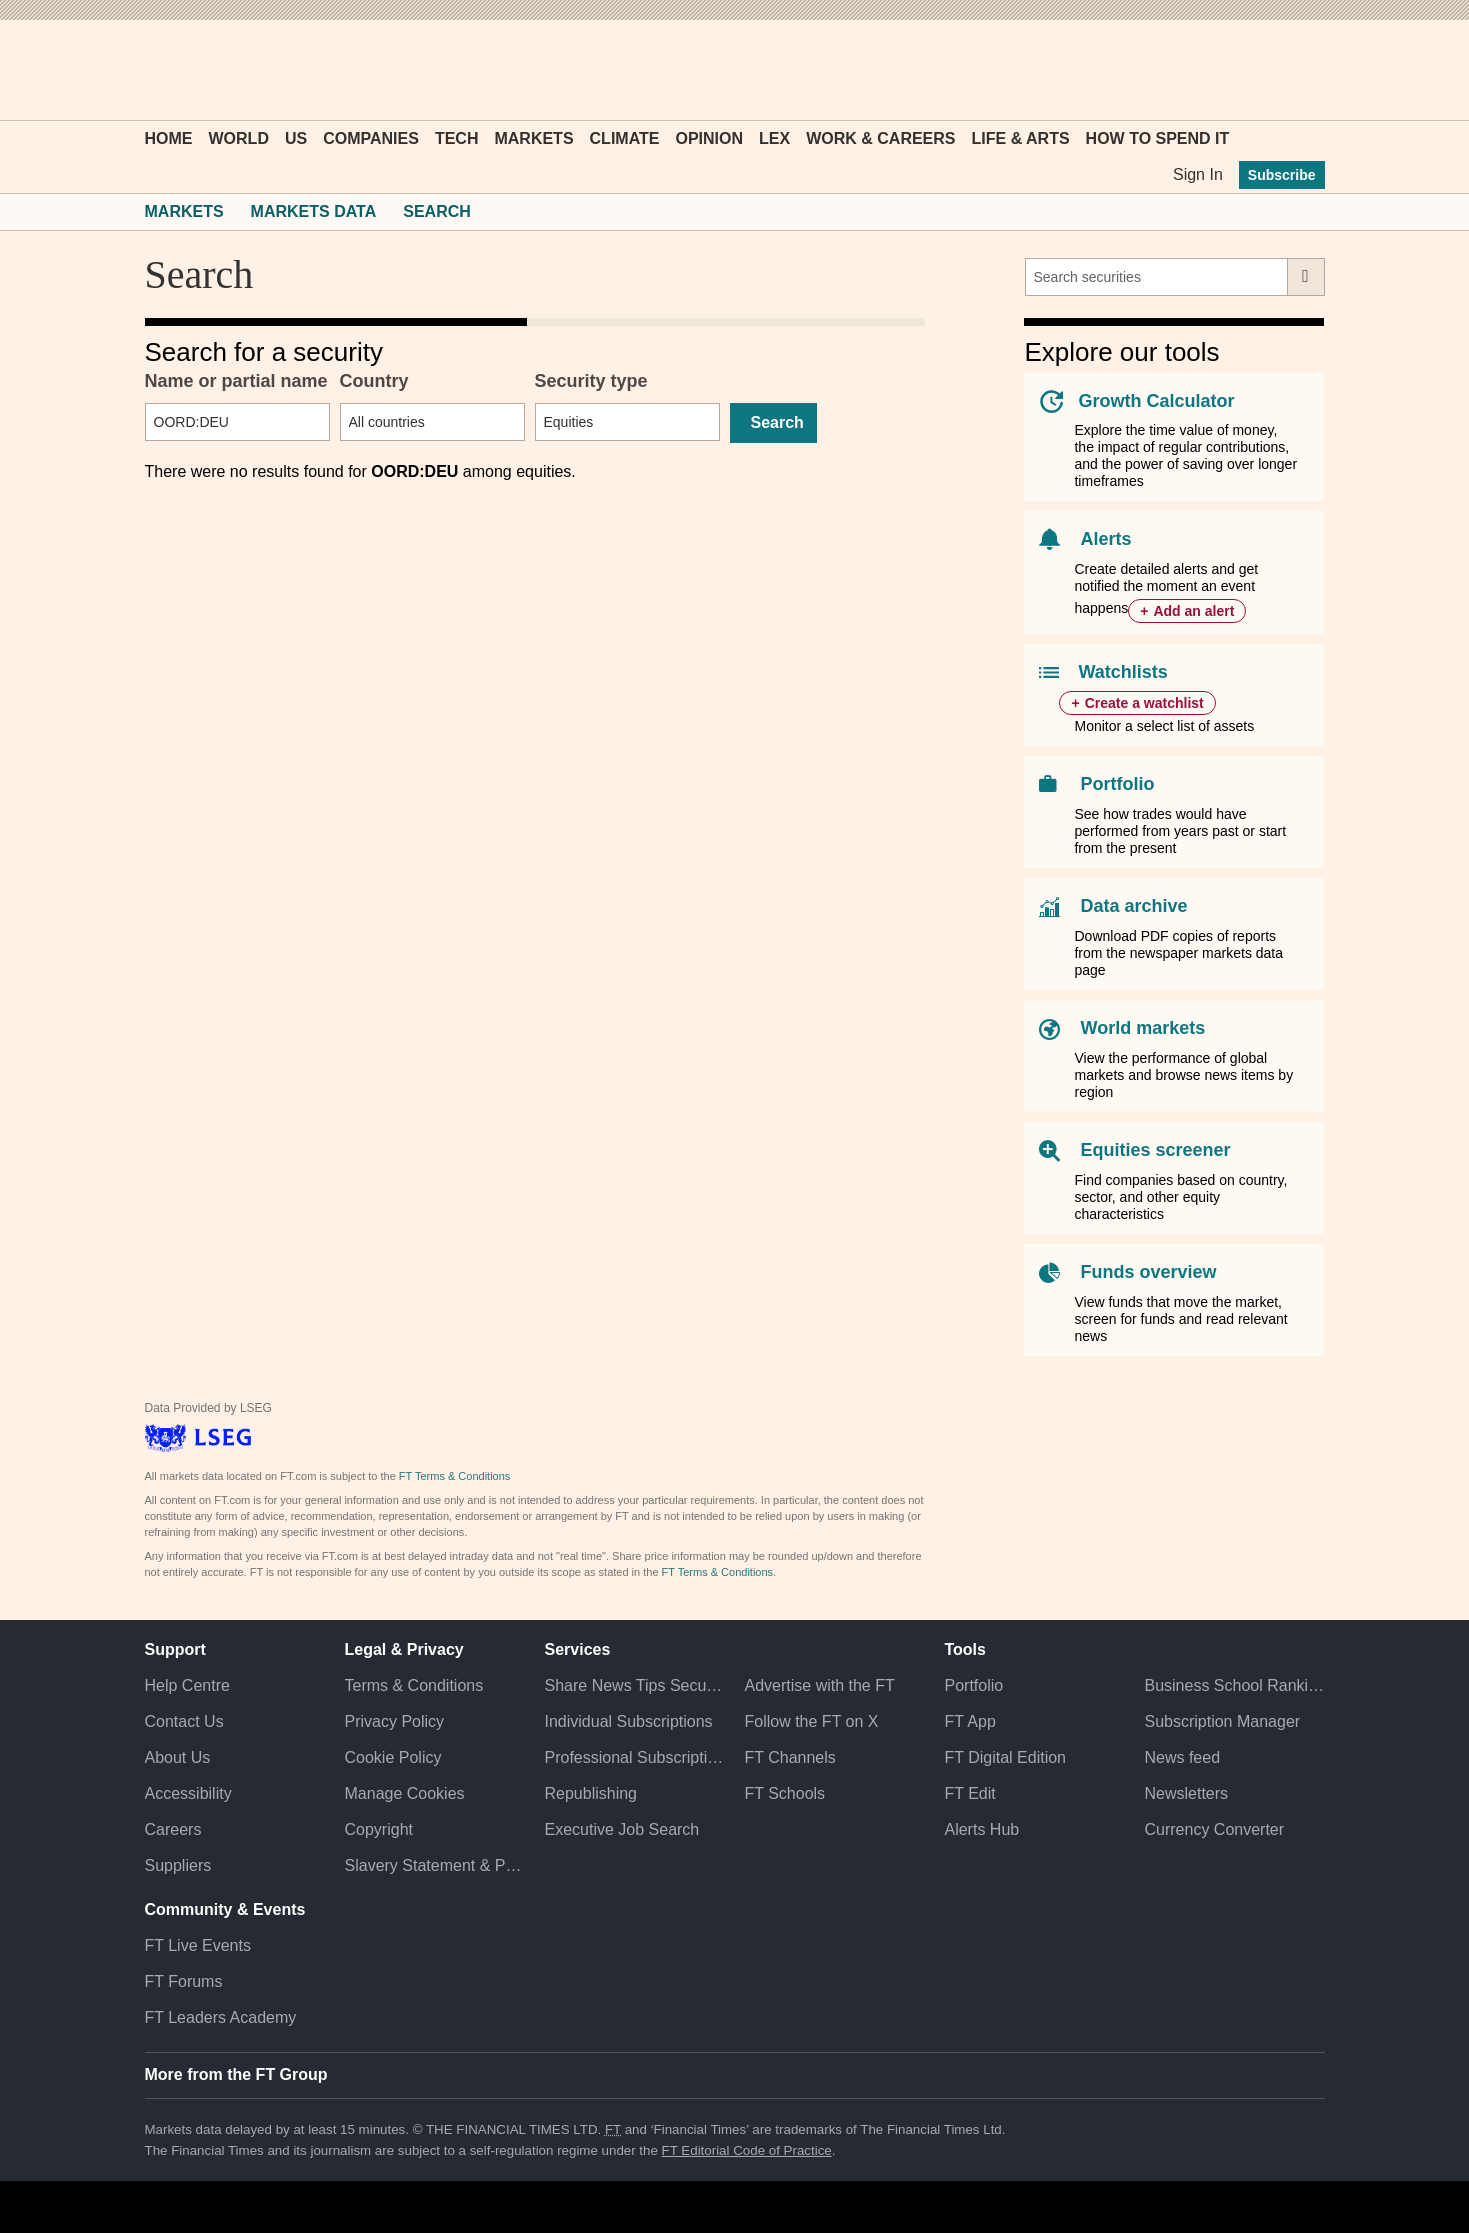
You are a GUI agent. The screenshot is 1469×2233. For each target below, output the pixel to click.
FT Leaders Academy (221, 2017)
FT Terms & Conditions (454, 1476)
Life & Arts (1021, 138)
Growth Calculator (1156, 401)
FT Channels (789, 1757)
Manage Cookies (405, 1793)
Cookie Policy (393, 1757)
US (296, 138)
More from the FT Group (236, 2074)
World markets (1142, 1028)
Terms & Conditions (414, 1685)
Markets (533, 138)
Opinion (709, 138)
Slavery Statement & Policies (435, 1865)
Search (437, 211)
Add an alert (1193, 611)
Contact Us (184, 1721)
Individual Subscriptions (629, 1721)
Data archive (1133, 906)
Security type (591, 381)
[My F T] (1299, 70)
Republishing (591, 1793)
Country (374, 381)
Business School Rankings (1234, 1685)
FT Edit (969, 1793)
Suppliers (178, 1865)
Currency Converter (1214, 1829)
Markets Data (314, 211)
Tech (457, 138)
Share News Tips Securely (635, 1685)
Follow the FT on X (811, 1721)
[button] (155, 70)
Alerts (1105, 539)
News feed (1182, 1757)
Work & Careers (880, 138)
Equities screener (1155, 1150)
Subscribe (1282, 175)
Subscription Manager (1222, 1721)
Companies (371, 138)
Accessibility (188, 1793)
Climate (625, 138)
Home (169, 138)
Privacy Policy (395, 1721)
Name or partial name (236, 381)
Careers (173, 1829)
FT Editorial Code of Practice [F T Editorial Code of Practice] (747, 2150)
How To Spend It (1158, 138)
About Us (178, 1757)
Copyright (379, 1829)
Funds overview (1148, 1272)
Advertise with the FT (819, 1685)
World (239, 138)
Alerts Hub (981, 1829)
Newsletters (1186, 1793)
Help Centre (187, 1685)
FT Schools (784, 1793)
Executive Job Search (622, 1829)
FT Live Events (198, 1945)
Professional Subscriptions (635, 1757)
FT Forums (184, 1981)
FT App (969, 1721)
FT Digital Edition (1005, 1757)
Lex (774, 138)
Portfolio (1117, 784)
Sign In (1198, 174)
